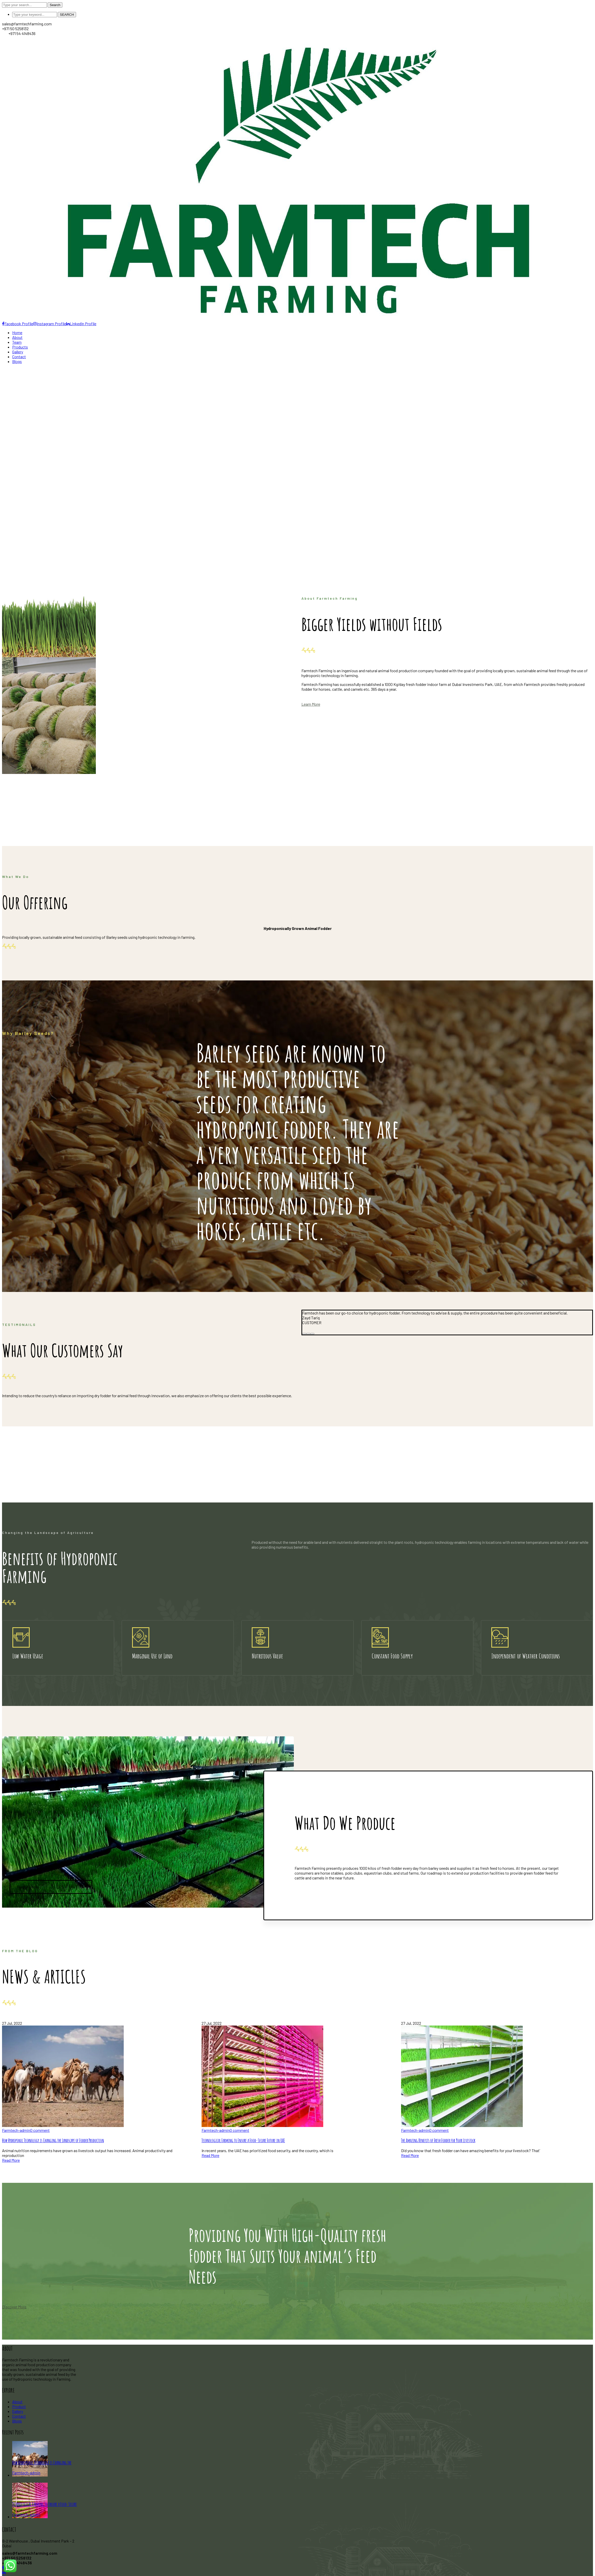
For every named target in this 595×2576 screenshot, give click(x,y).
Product (19, 2406)
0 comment (40, 2130)
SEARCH (67, 14)
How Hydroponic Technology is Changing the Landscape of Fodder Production (53, 2140)
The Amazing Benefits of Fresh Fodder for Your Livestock (438, 2140)
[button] (304, 1334)
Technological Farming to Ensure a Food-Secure (44, 2504)
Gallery (17, 2411)
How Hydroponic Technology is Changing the (41, 2463)
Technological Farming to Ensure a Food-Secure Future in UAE (243, 2140)
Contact (19, 2416)
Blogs (17, 2420)
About (17, 2401)
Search (55, 5)
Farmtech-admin (16, 2130)
